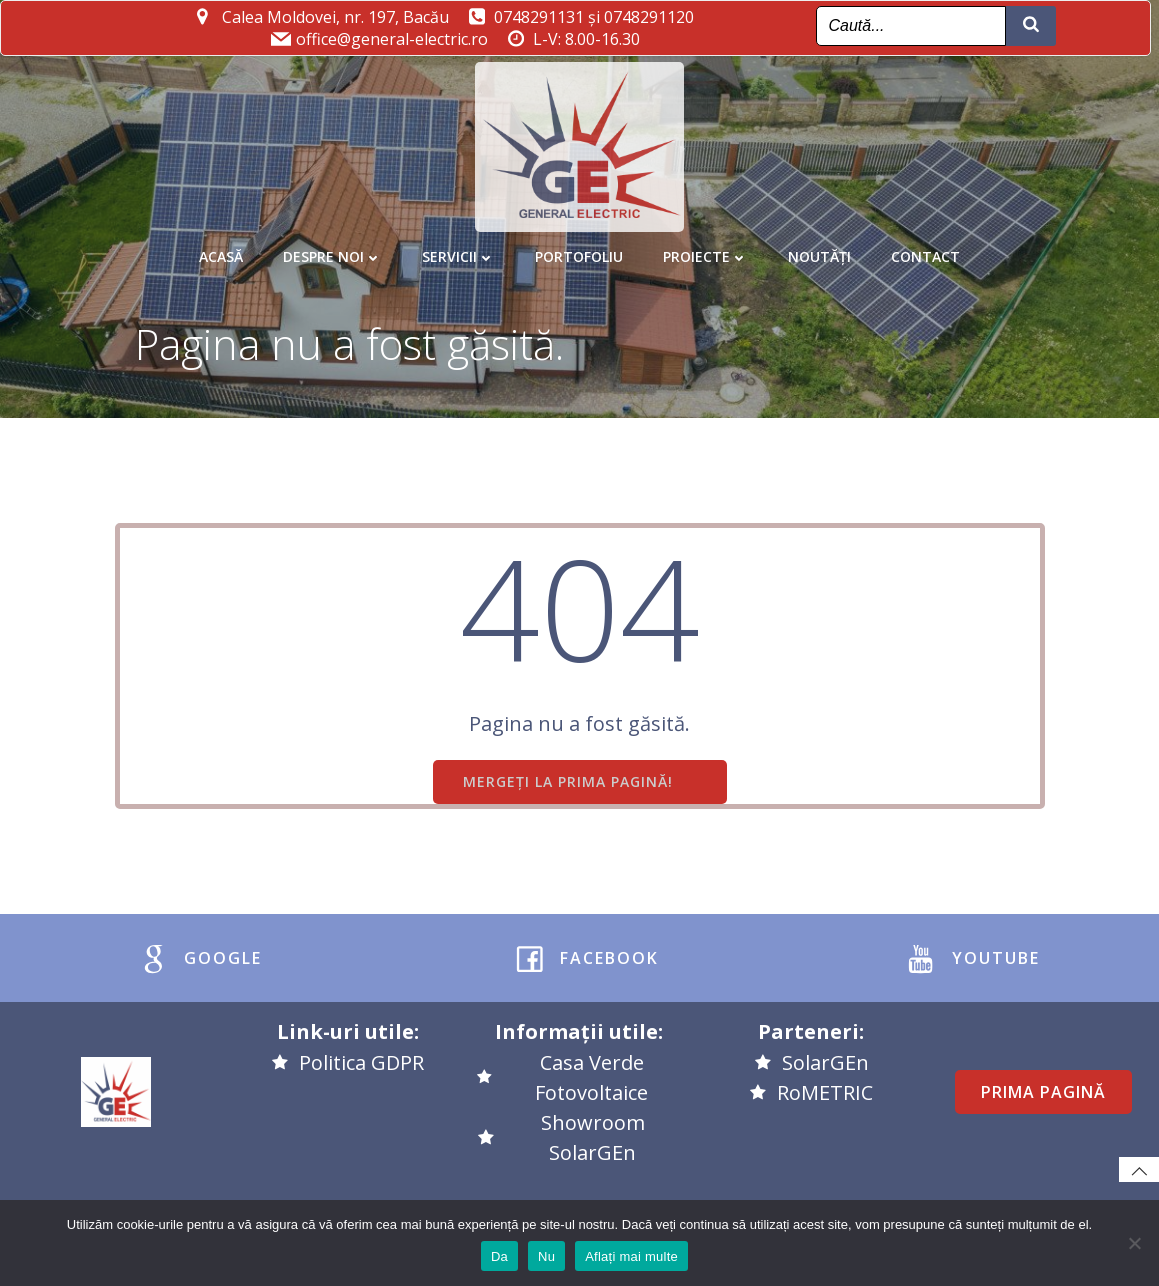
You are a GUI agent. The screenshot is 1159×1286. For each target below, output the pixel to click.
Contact (925, 248)
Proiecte (705, 248)
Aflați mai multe (631, 1256)
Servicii (458, 248)
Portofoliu (579, 248)
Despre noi (332, 248)
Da (499, 1256)
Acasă (221, 248)
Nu (546, 1256)
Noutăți (819, 248)
